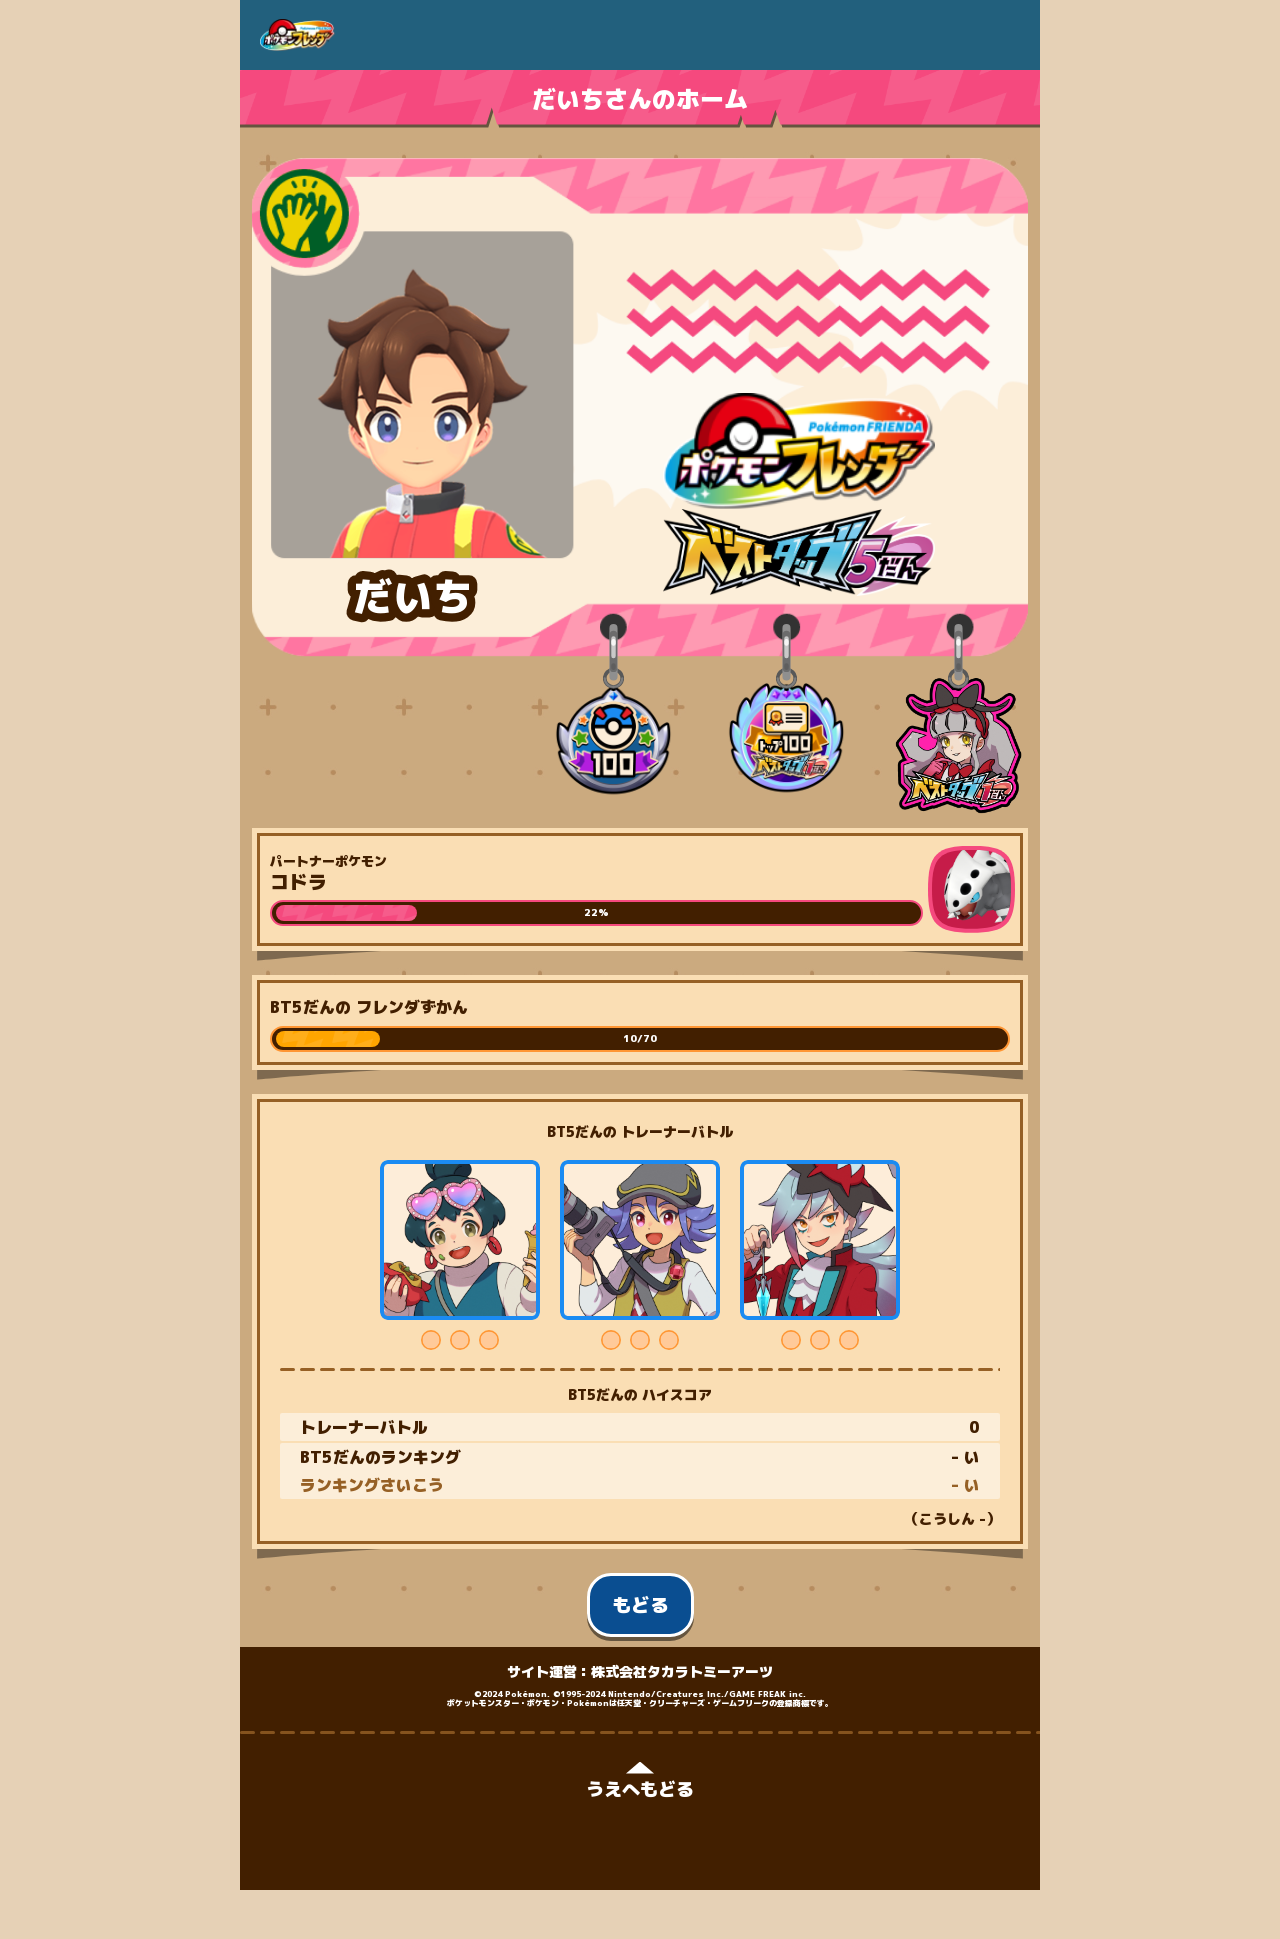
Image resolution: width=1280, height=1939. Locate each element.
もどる (640, 1605)
